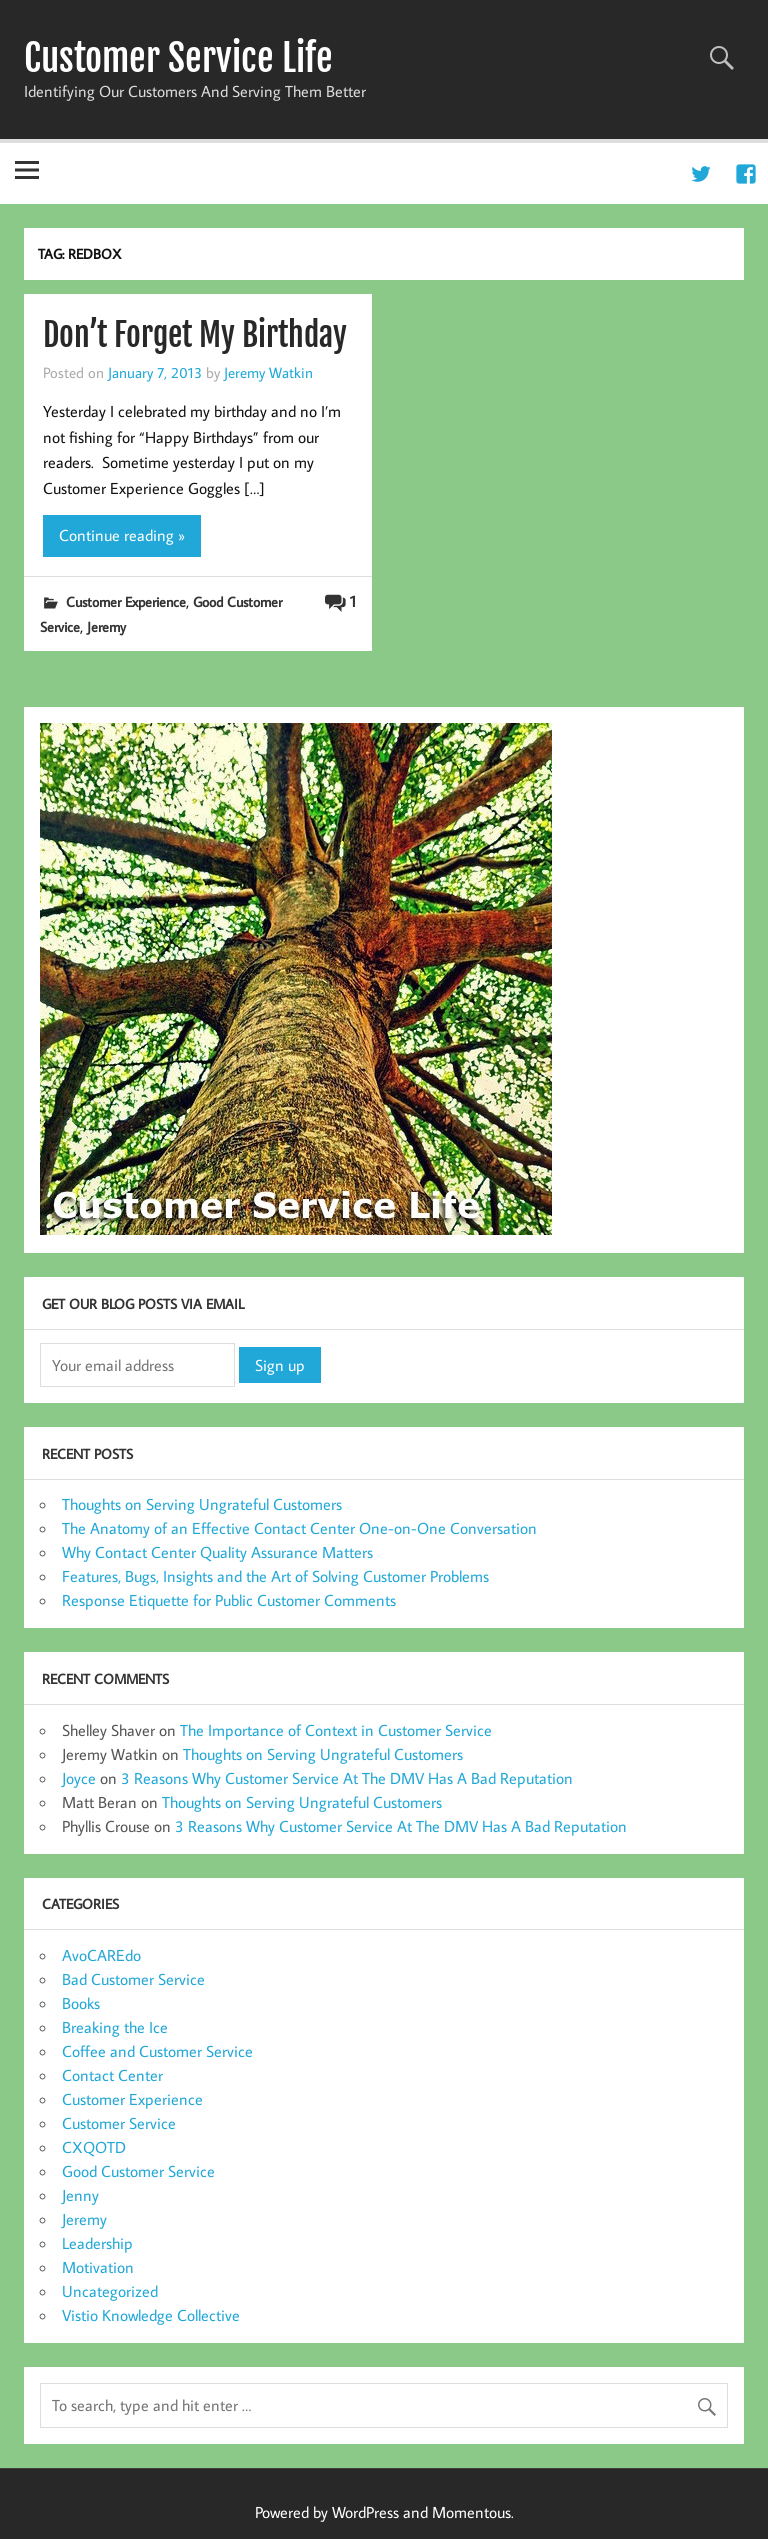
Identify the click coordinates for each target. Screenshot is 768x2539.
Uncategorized (110, 2291)
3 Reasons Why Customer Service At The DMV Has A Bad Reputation (347, 1778)
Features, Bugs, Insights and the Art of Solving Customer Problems (275, 1576)
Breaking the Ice (115, 2027)
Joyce (79, 1778)
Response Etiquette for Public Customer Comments (229, 1600)
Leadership (97, 2243)
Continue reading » (122, 535)
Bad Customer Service (133, 1979)
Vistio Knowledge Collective (151, 2315)
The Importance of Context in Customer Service (336, 1730)
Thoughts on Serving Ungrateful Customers (202, 1504)
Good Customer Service (138, 2171)
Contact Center (112, 2075)
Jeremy (106, 626)
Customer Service (119, 2123)
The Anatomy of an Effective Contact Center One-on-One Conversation (299, 1528)
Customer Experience (126, 601)
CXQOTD (94, 2147)
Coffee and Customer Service (157, 2051)
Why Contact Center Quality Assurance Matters (217, 1552)
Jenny (80, 2195)
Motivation (98, 2267)
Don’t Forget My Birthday (195, 335)
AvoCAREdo (101, 1955)
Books (81, 2003)
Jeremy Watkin (268, 372)
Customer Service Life (178, 58)
